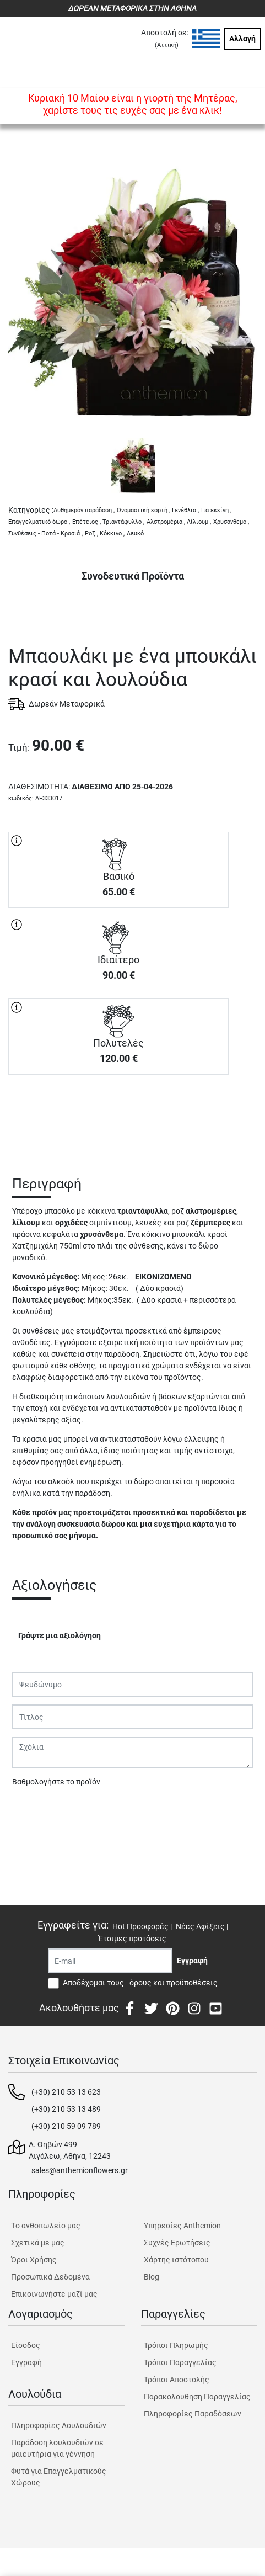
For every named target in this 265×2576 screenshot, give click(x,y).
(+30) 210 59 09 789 (66, 2126)
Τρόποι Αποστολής (176, 2379)
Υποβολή (34, 1810)
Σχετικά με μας (37, 2242)
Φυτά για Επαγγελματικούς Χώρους (58, 2477)
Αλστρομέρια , (166, 521)
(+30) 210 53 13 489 (66, 2109)
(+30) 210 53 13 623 (66, 2092)
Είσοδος (25, 2345)
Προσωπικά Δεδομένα (50, 2276)
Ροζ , (91, 533)
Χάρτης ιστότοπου (176, 2259)
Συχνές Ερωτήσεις (177, 2242)
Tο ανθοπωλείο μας (45, 2225)
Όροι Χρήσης (34, 2259)
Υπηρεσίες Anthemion (182, 2225)
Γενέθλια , (185, 510)
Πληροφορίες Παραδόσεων (192, 2413)
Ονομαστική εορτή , (143, 510)
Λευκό (135, 533)
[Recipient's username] (110, 1960)
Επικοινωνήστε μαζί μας (54, 2294)
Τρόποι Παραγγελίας (180, 2362)
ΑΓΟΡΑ (118, 1113)
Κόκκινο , (112, 533)
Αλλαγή (242, 38)
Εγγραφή (26, 2362)
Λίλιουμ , (199, 521)
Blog (151, 2276)
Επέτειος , (86, 521)
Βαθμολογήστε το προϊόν (56, 1781)
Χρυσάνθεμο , (231, 521)
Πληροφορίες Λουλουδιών (58, 2425)
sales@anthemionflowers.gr (79, 2170)
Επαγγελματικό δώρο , (39, 521)
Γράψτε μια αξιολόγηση (59, 1635)
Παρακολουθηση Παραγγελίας (197, 2396)
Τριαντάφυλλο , (123, 521)
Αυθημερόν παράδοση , (84, 510)
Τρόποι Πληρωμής (176, 2345)
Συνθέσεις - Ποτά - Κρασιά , (45, 533)
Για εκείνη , (216, 510)
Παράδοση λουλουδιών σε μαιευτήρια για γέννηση (57, 2448)
